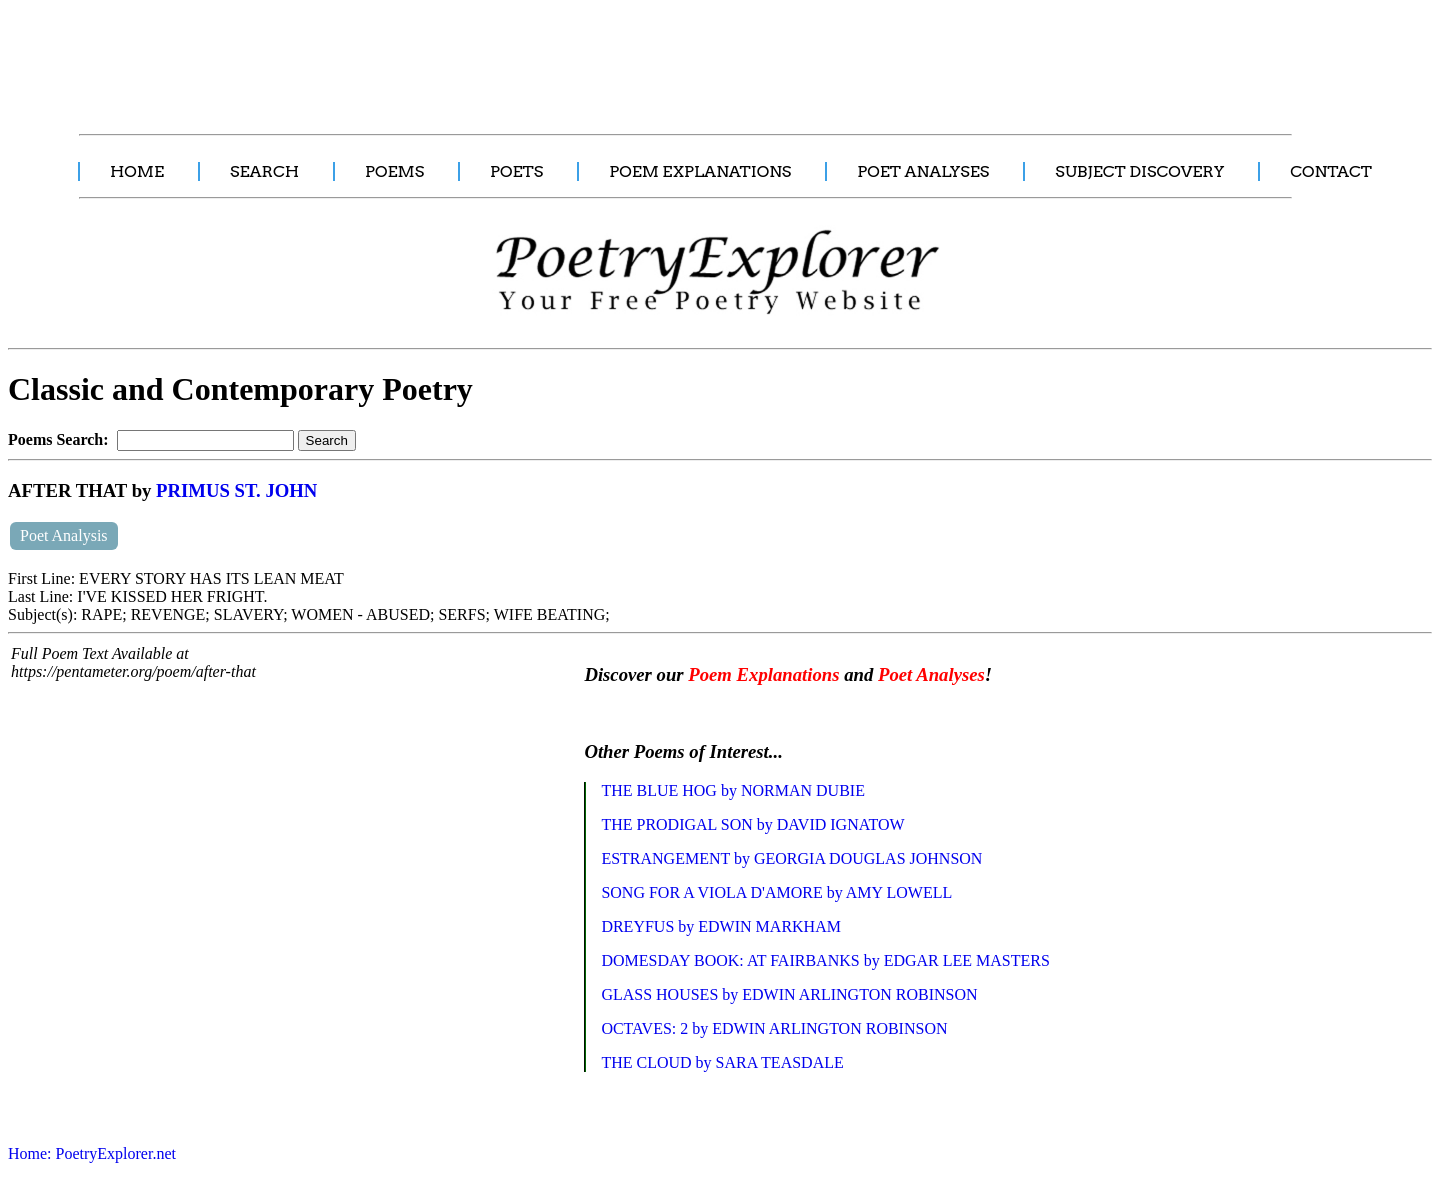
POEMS (394, 171)
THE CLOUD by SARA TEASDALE (722, 1062)
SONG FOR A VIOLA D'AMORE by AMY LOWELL (776, 892)
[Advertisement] (375, 56)
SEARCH (264, 171)
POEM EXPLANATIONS (700, 171)
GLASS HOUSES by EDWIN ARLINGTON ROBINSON (789, 994)
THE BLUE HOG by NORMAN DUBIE (733, 790)
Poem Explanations (763, 674)
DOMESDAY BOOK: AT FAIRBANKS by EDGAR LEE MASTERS (825, 960)
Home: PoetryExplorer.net (92, 1153)
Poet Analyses (931, 674)
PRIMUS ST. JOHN (236, 490)
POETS (516, 171)
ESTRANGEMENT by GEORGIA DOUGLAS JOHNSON (791, 858)
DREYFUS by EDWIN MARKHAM (721, 926)
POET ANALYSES (923, 171)
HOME (137, 171)
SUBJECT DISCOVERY (1139, 171)
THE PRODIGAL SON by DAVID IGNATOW (752, 824)
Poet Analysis (64, 535)
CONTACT (1331, 171)
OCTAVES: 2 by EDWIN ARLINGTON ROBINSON (774, 1028)
